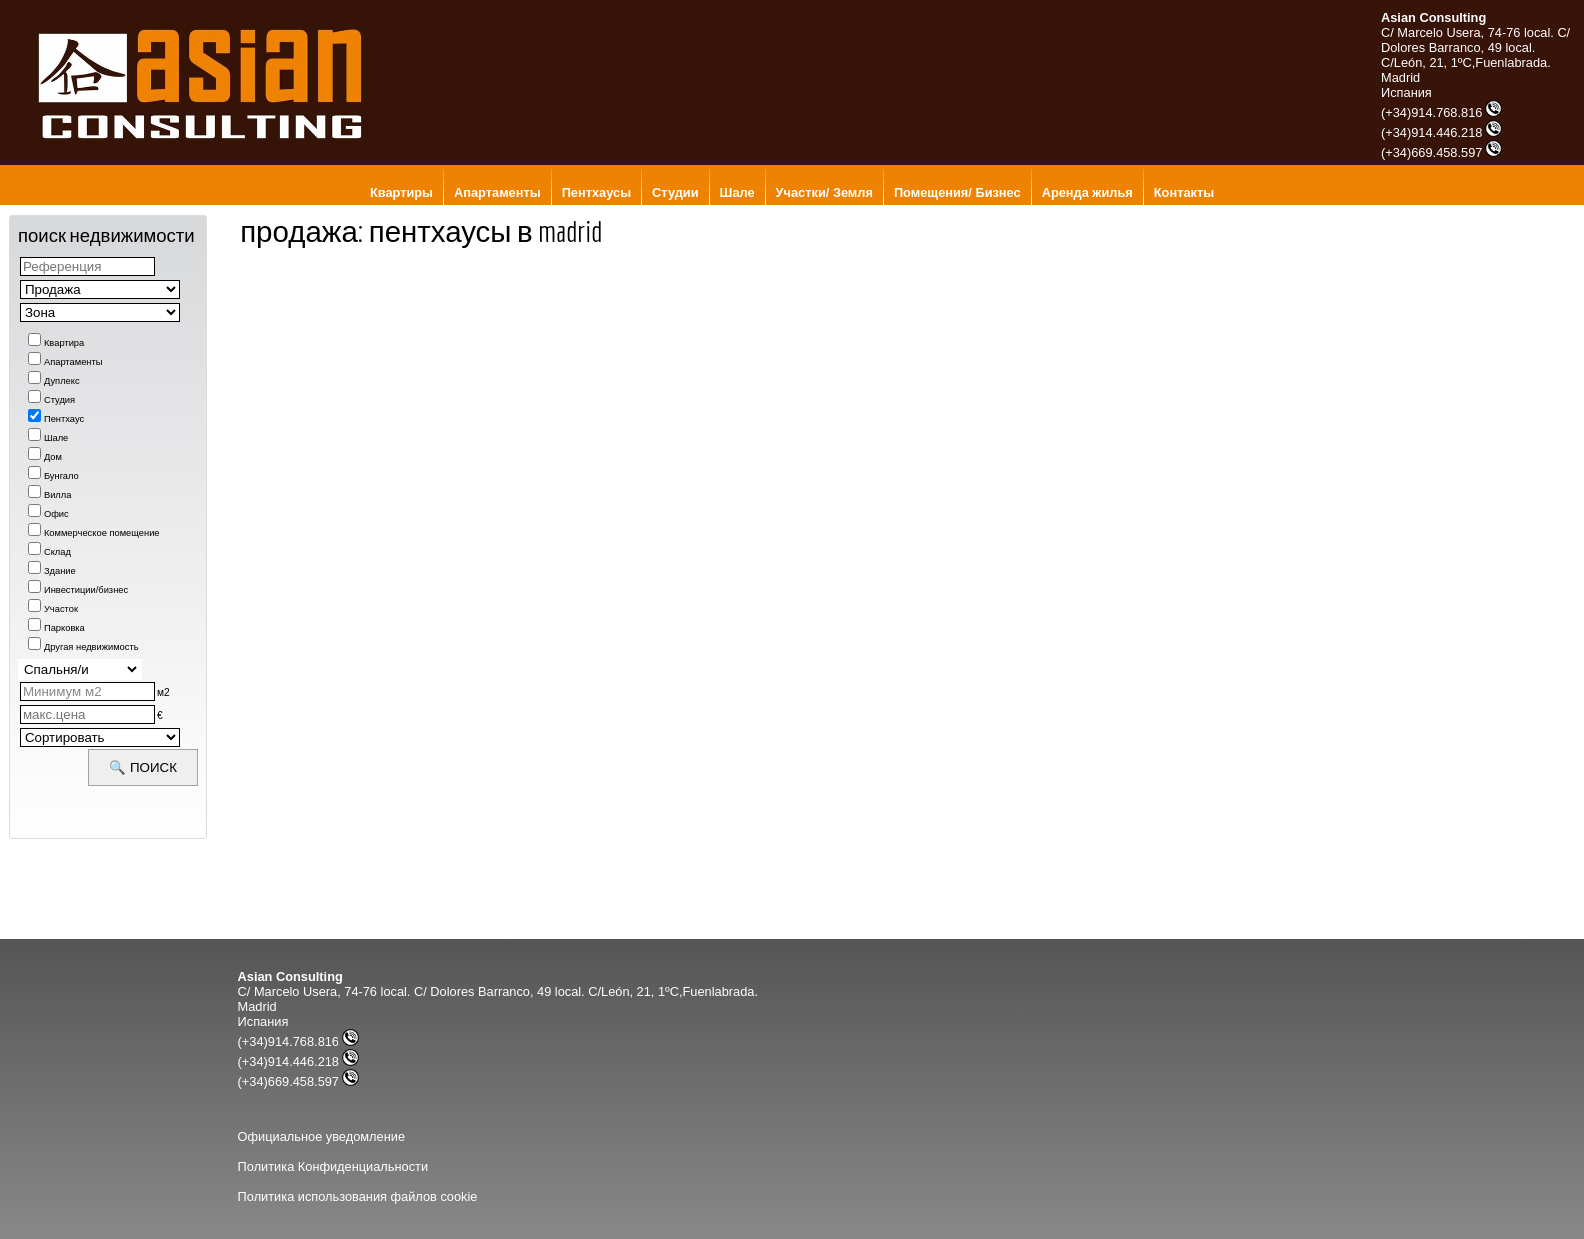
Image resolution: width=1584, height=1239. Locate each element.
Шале (737, 192)
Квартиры (401, 192)
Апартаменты (497, 192)
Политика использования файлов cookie (358, 1196)
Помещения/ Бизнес (957, 192)
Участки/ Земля (824, 192)
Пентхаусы (596, 192)
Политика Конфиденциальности (333, 1166)
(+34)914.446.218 (1441, 132)
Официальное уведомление (321, 1136)
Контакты (1184, 192)
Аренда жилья (1087, 192)
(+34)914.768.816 (1441, 112)
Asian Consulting (1433, 17)
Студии (675, 192)
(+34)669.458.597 (1441, 152)
